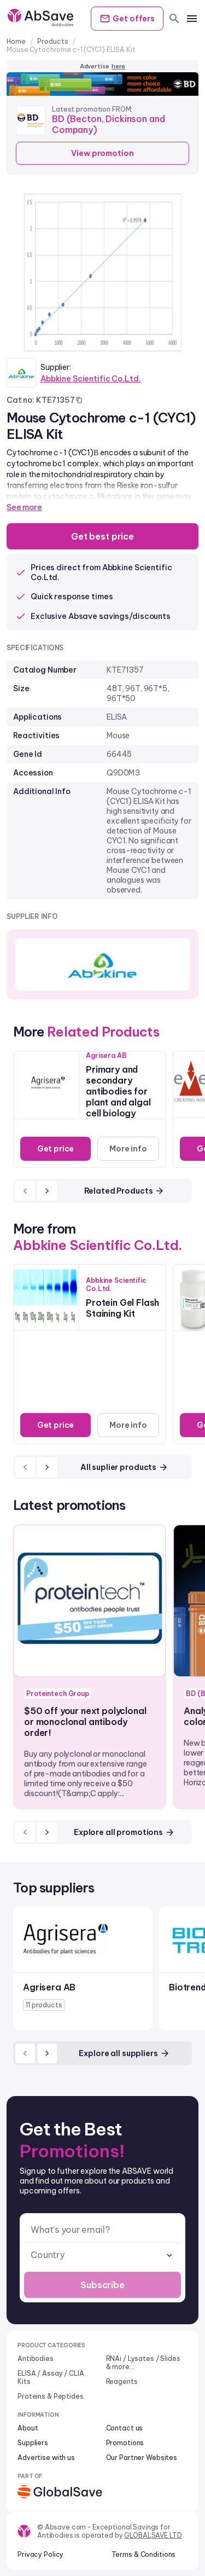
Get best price (102, 536)
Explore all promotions (124, 1832)
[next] (47, 1191)
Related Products (124, 1191)
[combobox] (102, 2255)
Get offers (127, 18)
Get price (55, 1149)
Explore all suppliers (124, 2053)
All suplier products (124, 1467)
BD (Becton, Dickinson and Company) (108, 124)
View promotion (102, 153)
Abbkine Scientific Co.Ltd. (90, 379)
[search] (174, 18)
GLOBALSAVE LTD (152, 2535)
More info (128, 1149)
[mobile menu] (191, 18)
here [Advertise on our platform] (119, 66)
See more (24, 507)
